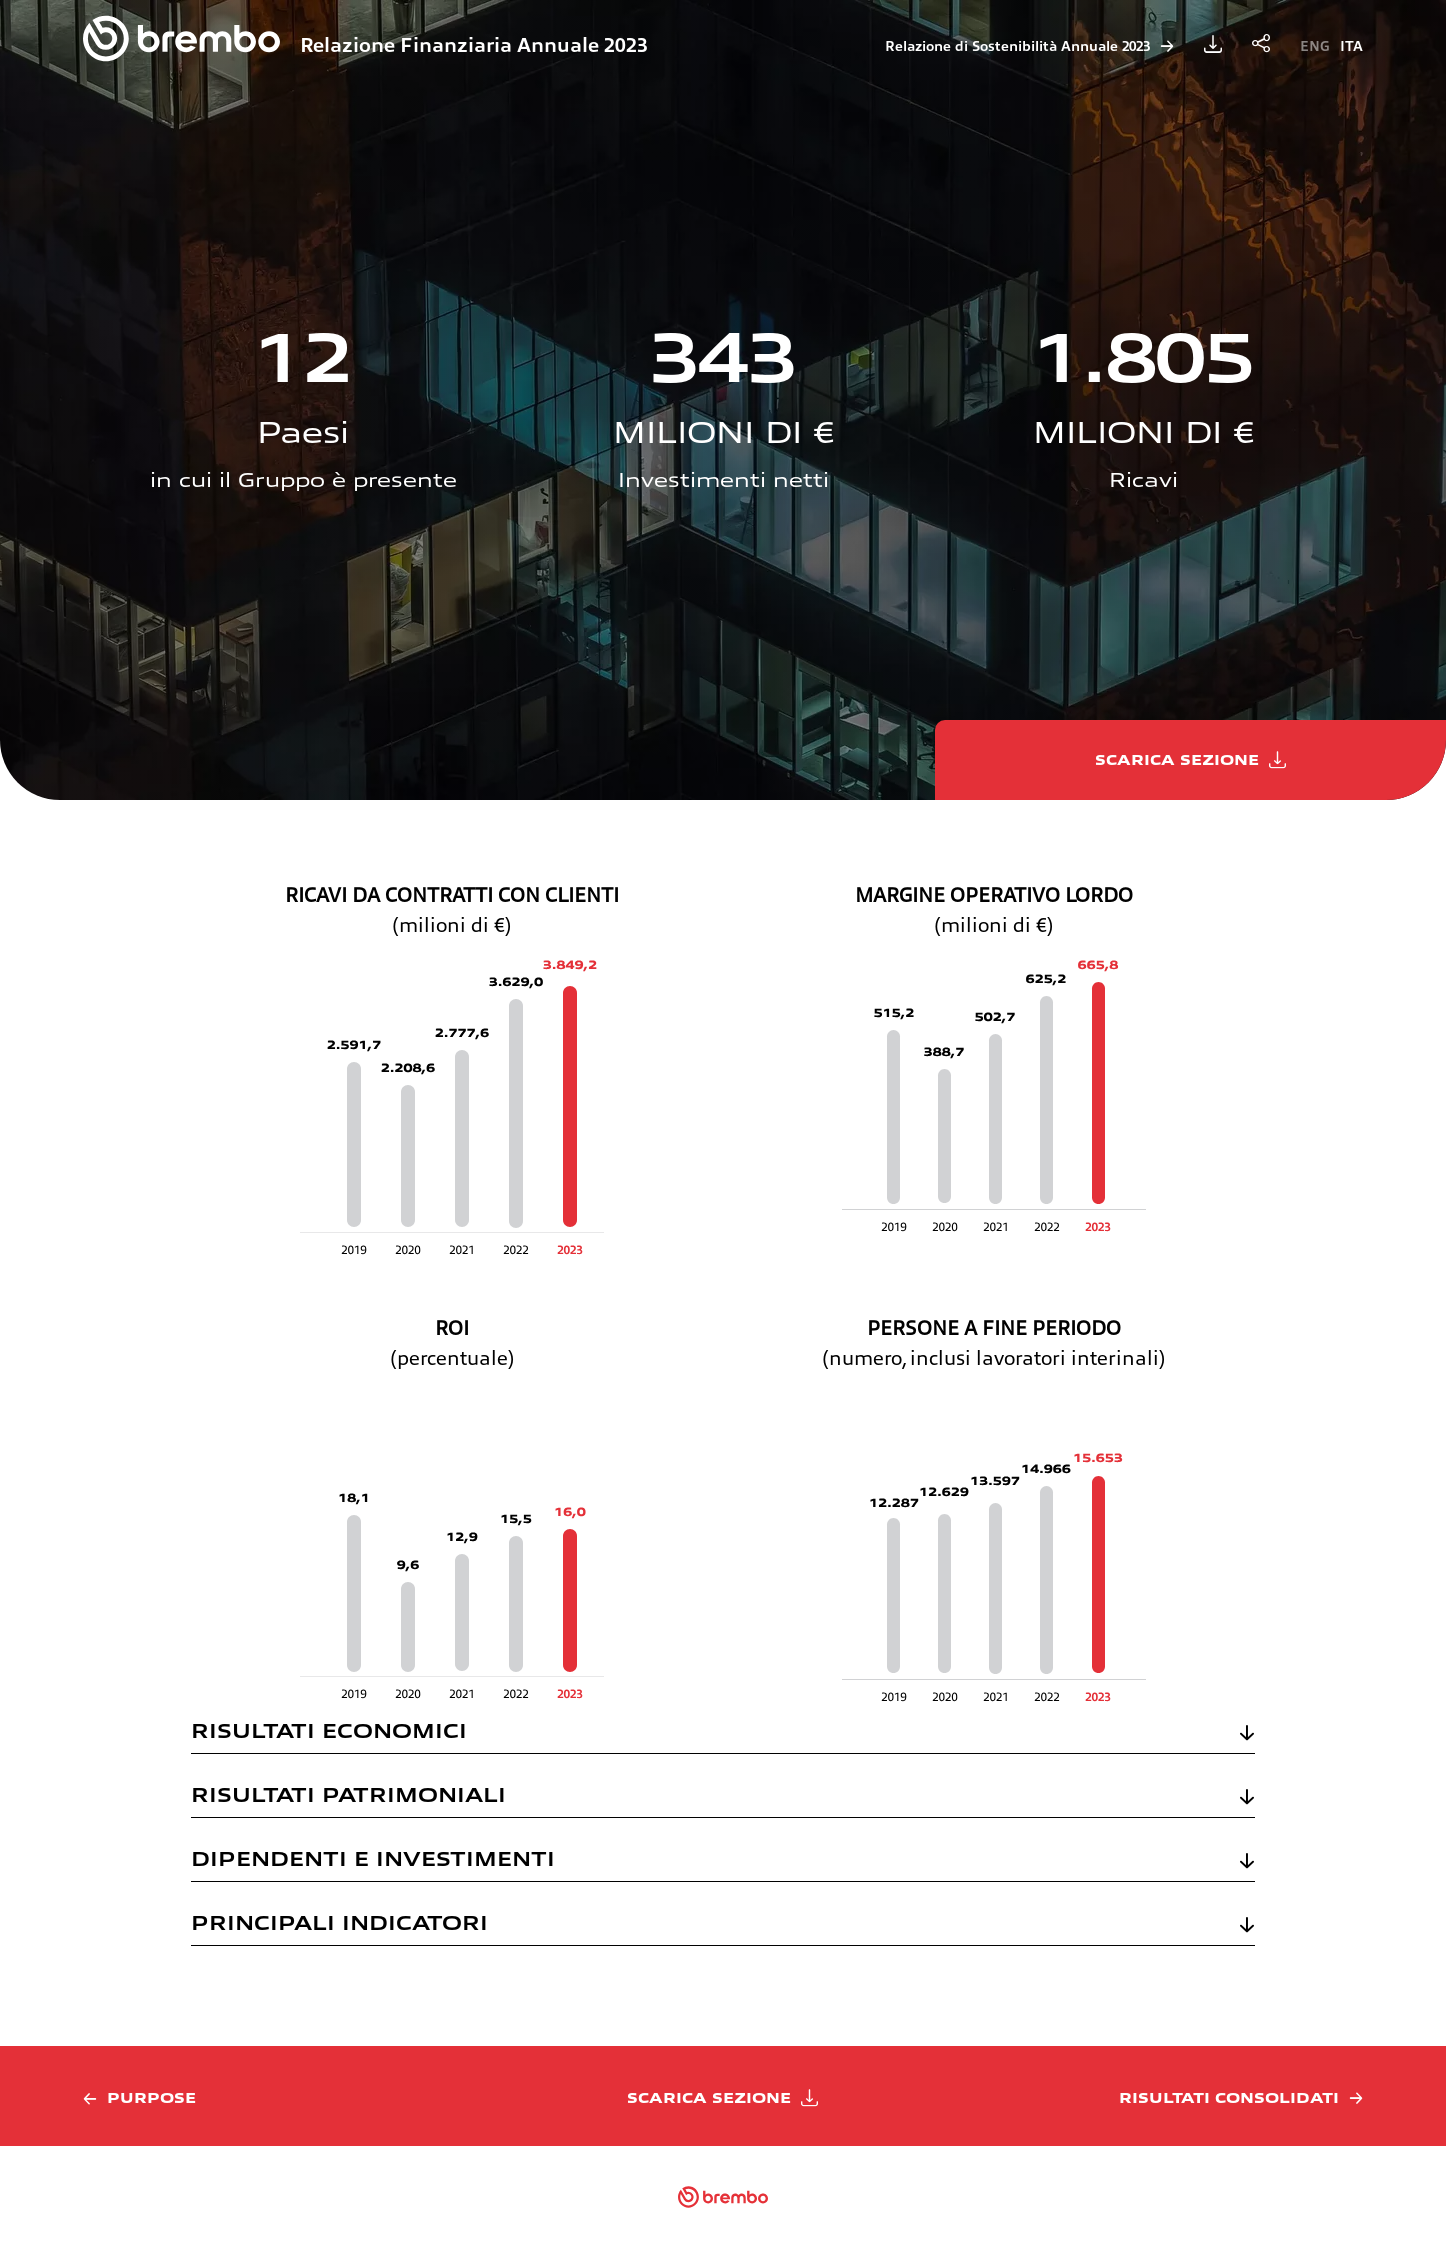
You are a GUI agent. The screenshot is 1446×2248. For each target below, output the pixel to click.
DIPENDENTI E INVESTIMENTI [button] (373, 1859)
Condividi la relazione (1261, 44)
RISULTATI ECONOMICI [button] (329, 1731)
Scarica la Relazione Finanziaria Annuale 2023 (1213, 44)
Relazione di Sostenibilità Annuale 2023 (1017, 46)
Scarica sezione (1177, 760)
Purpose (151, 2098)
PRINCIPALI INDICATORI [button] (339, 1923)
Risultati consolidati (1229, 2098)
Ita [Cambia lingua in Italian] (1351, 46)
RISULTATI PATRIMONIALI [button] (348, 1795)
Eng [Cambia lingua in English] (1315, 46)
